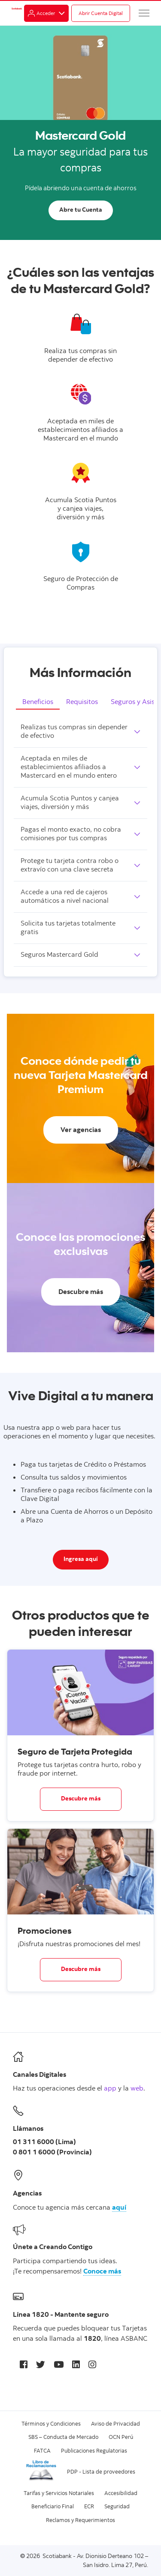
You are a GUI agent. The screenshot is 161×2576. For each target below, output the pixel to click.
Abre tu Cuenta (80, 210)
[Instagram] (92, 2364)
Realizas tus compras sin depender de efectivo (74, 732)
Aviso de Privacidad (115, 2423)
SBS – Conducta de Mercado (63, 2436)
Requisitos (82, 701)
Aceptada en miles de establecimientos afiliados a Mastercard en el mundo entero (69, 767)
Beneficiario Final (52, 2506)
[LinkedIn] (76, 2364)
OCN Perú (121, 2436)
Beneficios (37, 701)
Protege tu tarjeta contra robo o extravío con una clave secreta (69, 865)
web (137, 2088)
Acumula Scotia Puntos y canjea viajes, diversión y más (70, 803)
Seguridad (117, 2506)
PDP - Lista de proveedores (101, 2471)
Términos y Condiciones (51, 2423)
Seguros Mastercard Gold (59, 955)
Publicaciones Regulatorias (94, 2450)
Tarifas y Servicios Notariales (59, 2492)
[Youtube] (59, 2364)
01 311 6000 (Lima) (44, 2142)
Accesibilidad (120, 2492)
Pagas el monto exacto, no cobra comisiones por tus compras (71, 834)
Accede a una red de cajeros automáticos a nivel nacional (65, 897)
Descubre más (80, 1799)
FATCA (42, 2450)
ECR (89, 2506)
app (110, 2088)
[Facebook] (23, 2364)
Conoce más (102, 2271)
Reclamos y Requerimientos (80, 2519)
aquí (119, 2208)
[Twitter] (40, 2364)
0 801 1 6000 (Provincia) (52, 2152)
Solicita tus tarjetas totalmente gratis (68, 928)
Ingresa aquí (81, 1560)
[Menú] (144, 12)
